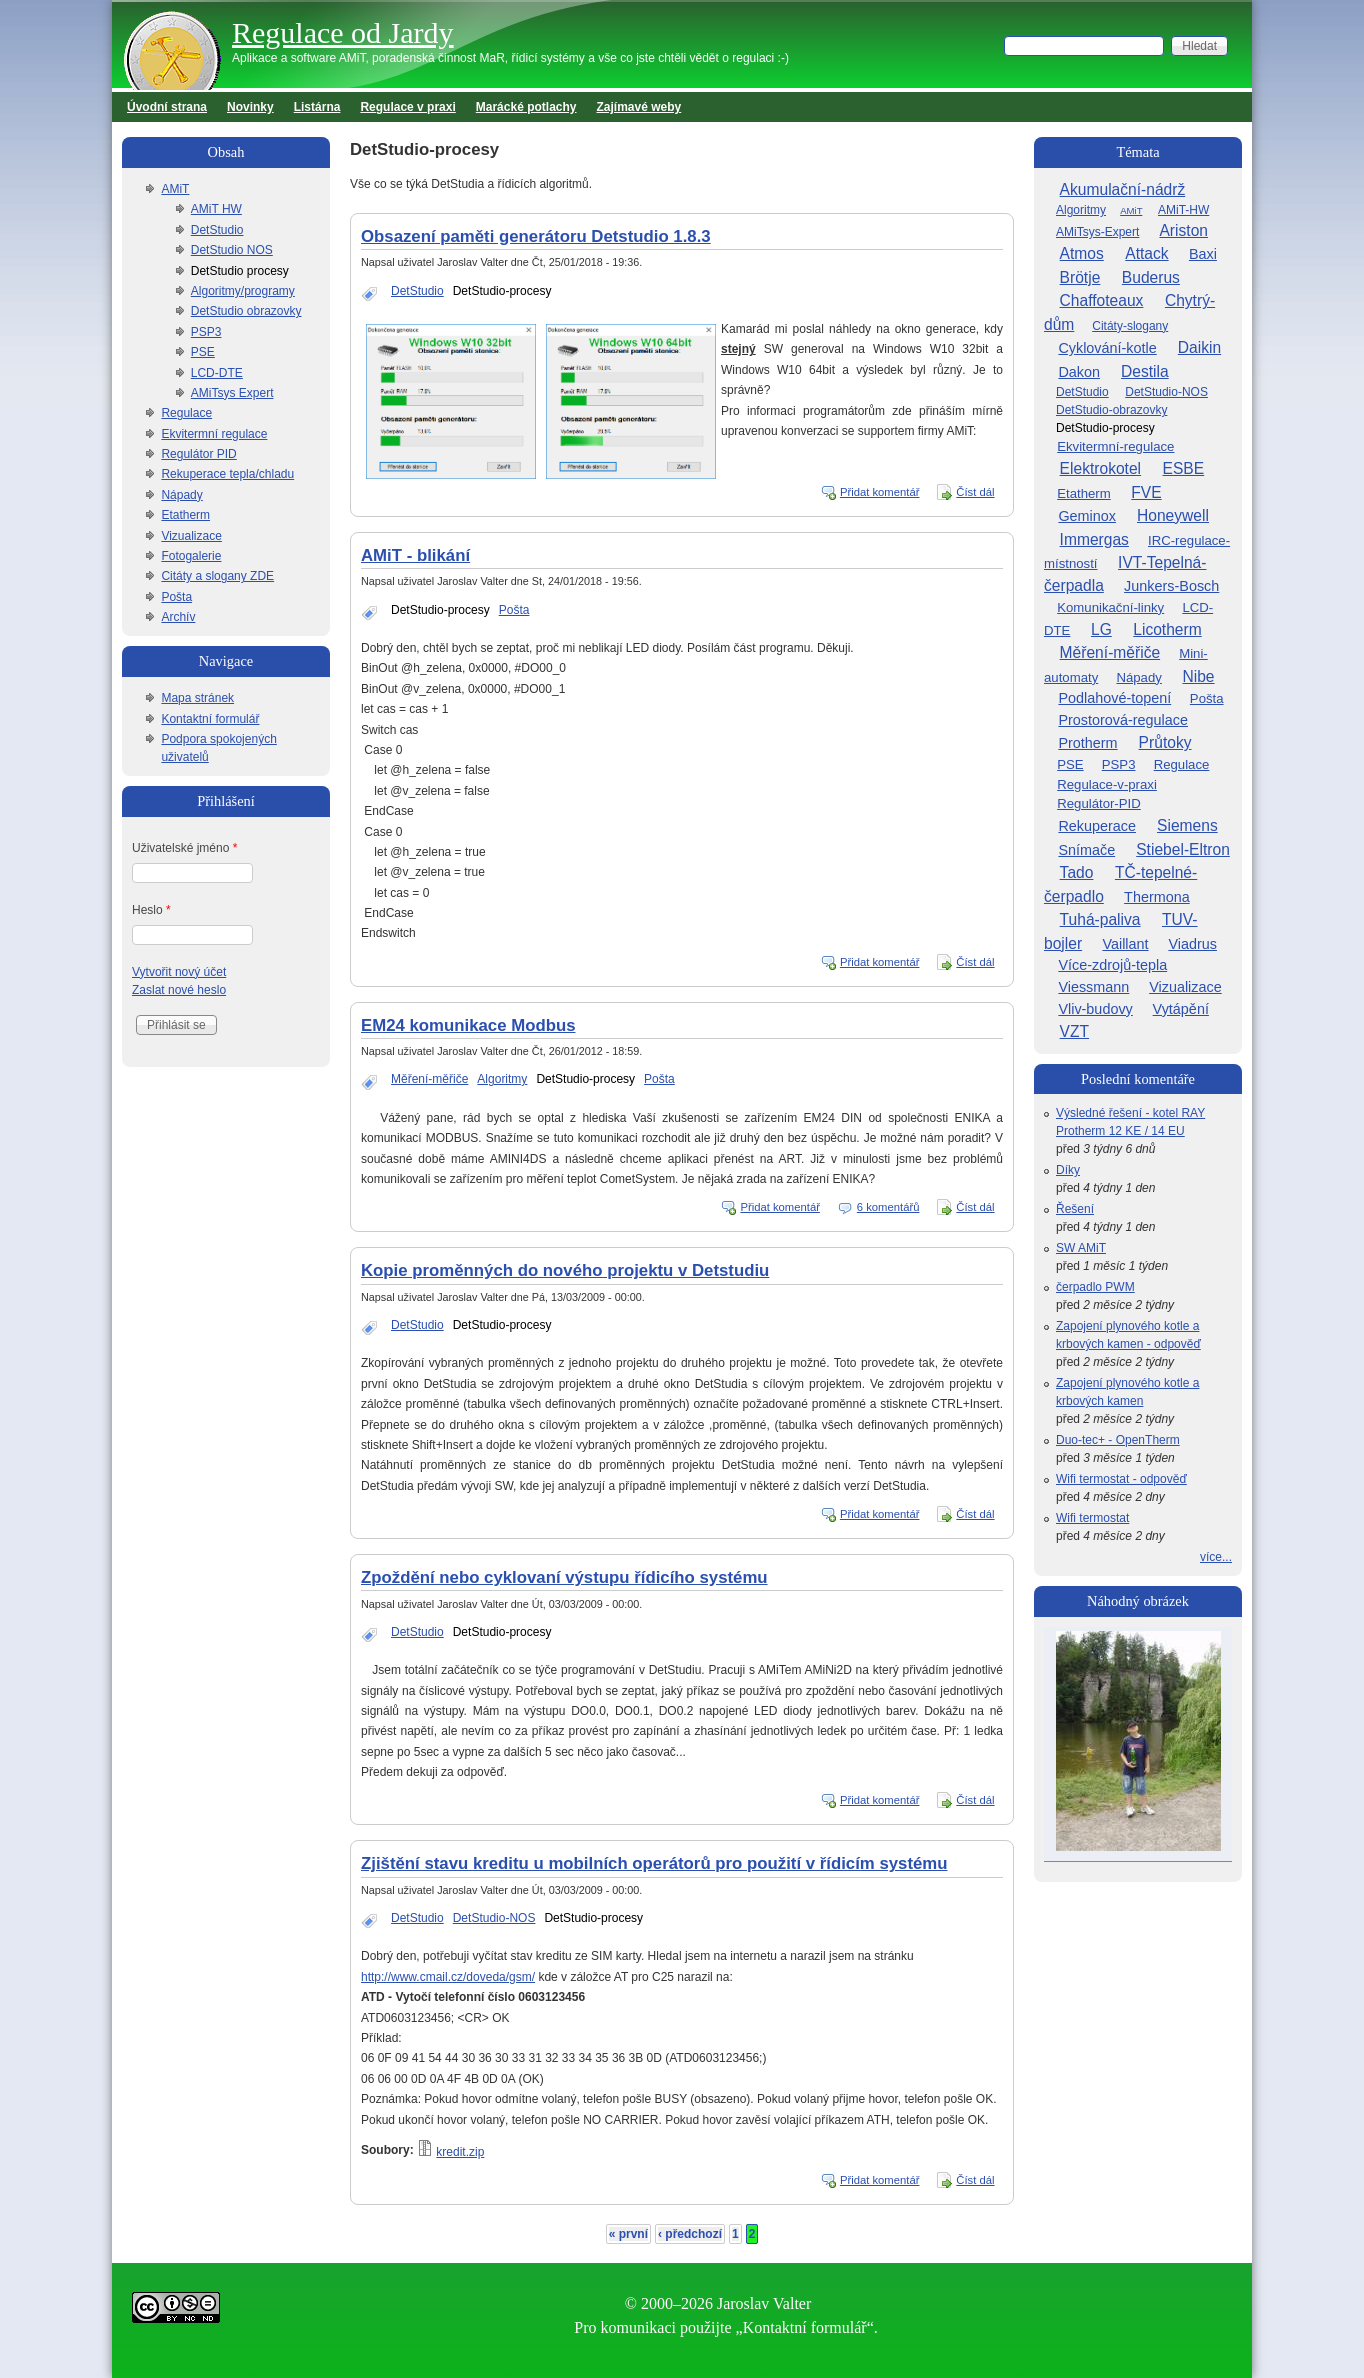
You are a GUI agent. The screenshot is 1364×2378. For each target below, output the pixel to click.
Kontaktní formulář (210, 719)
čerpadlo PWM (1095, 1287)
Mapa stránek (197, 698)
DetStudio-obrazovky (1111, 410)
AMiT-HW (1183, 210)
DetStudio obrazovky (246, 311)
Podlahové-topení (1114, 698)
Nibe (1198, 676)
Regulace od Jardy (343, 32)
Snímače (1086, 850)
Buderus (1151, 277)
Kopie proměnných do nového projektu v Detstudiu (565, 1270)
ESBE (1184, 468)
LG (1101, 629)
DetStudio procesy (240, 271)
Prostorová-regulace (1123, 720)
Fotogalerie (191, 556)
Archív (178, 617)
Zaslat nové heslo (179, 990)
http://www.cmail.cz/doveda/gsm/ (448, 1977)
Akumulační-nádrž (1123, 189)
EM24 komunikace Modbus (468, 1025)
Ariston (1183, 230)
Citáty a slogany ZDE (217, 576)
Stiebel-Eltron (1183, 849)
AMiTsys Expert (232, 393)
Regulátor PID (198, 454)
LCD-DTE (217, 373)
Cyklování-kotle (1107, 348)
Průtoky (1165, 742)
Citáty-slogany (1130, 326)
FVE (1146, 492)
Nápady (181, 495)
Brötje (1080, 277)
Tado (1077, 872)
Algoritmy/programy (243, 291)
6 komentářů (888, 1207)
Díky (1068, 1170)
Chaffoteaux (1102, 300)
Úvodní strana (167, 107)
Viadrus (1192, 944)
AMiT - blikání (415, 555)
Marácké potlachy (526, 107)
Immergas (1094, 539)
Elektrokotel (1100, 468)
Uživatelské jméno (184, 848)
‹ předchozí (690, 2234)
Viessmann (1093, 987)
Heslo (151, 910)
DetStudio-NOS (494, 1918)
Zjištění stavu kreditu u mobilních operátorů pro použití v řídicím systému (654, 1863)
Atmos (1082, 253)
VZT (1074, 1031)
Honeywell (1173, 515)
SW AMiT (1081, 1248)
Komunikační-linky (1110, 607)
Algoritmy (502, 1079)
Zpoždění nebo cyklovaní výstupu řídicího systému (564, 1577)
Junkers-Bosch (1171, 586)
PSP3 (206, 332)
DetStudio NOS (232, 250)
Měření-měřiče (429, 1079)
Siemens (1187, 825)
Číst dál (975, 492)
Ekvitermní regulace (214, 434)
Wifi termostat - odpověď (1121, 1479)
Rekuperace (1097, 826)
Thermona (1157, 897)
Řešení (1075, 1209)
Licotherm (1167, 629)
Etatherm (185, 515)
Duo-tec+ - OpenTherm (1118, 1440)
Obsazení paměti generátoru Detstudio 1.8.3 (536, 236)
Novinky (250, 107)
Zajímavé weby (639, 107)
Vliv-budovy (1095, 1009)
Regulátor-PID (1099, 803)
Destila (1145, 371)
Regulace (186, 413)
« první (628, 2234)
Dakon (1079, 372)
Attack (1146, 253)
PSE (203, 352)
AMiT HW (216, 209)
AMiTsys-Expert (1097, 232)
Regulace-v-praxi (1107, 784)
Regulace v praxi (407, 107)
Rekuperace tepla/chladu (227, 474)
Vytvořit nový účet (179, 972)
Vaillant (1125, 944)
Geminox (1087, 516)
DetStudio (417, 291)
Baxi (1203, 254)
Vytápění (1181, 1009)
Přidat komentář (880, 492)
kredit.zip (460, 2152)
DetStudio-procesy (502, 291)
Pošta (514, 610)
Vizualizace (191, 536)
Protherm (1087, 743)
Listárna (317, 107)
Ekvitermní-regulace (1115, 446)
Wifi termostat (1092, 1518)
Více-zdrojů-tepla (1112, 965)
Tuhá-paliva (1100, 919)
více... (1216, 1557)
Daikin (1199, 347)
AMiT (175, 189)
